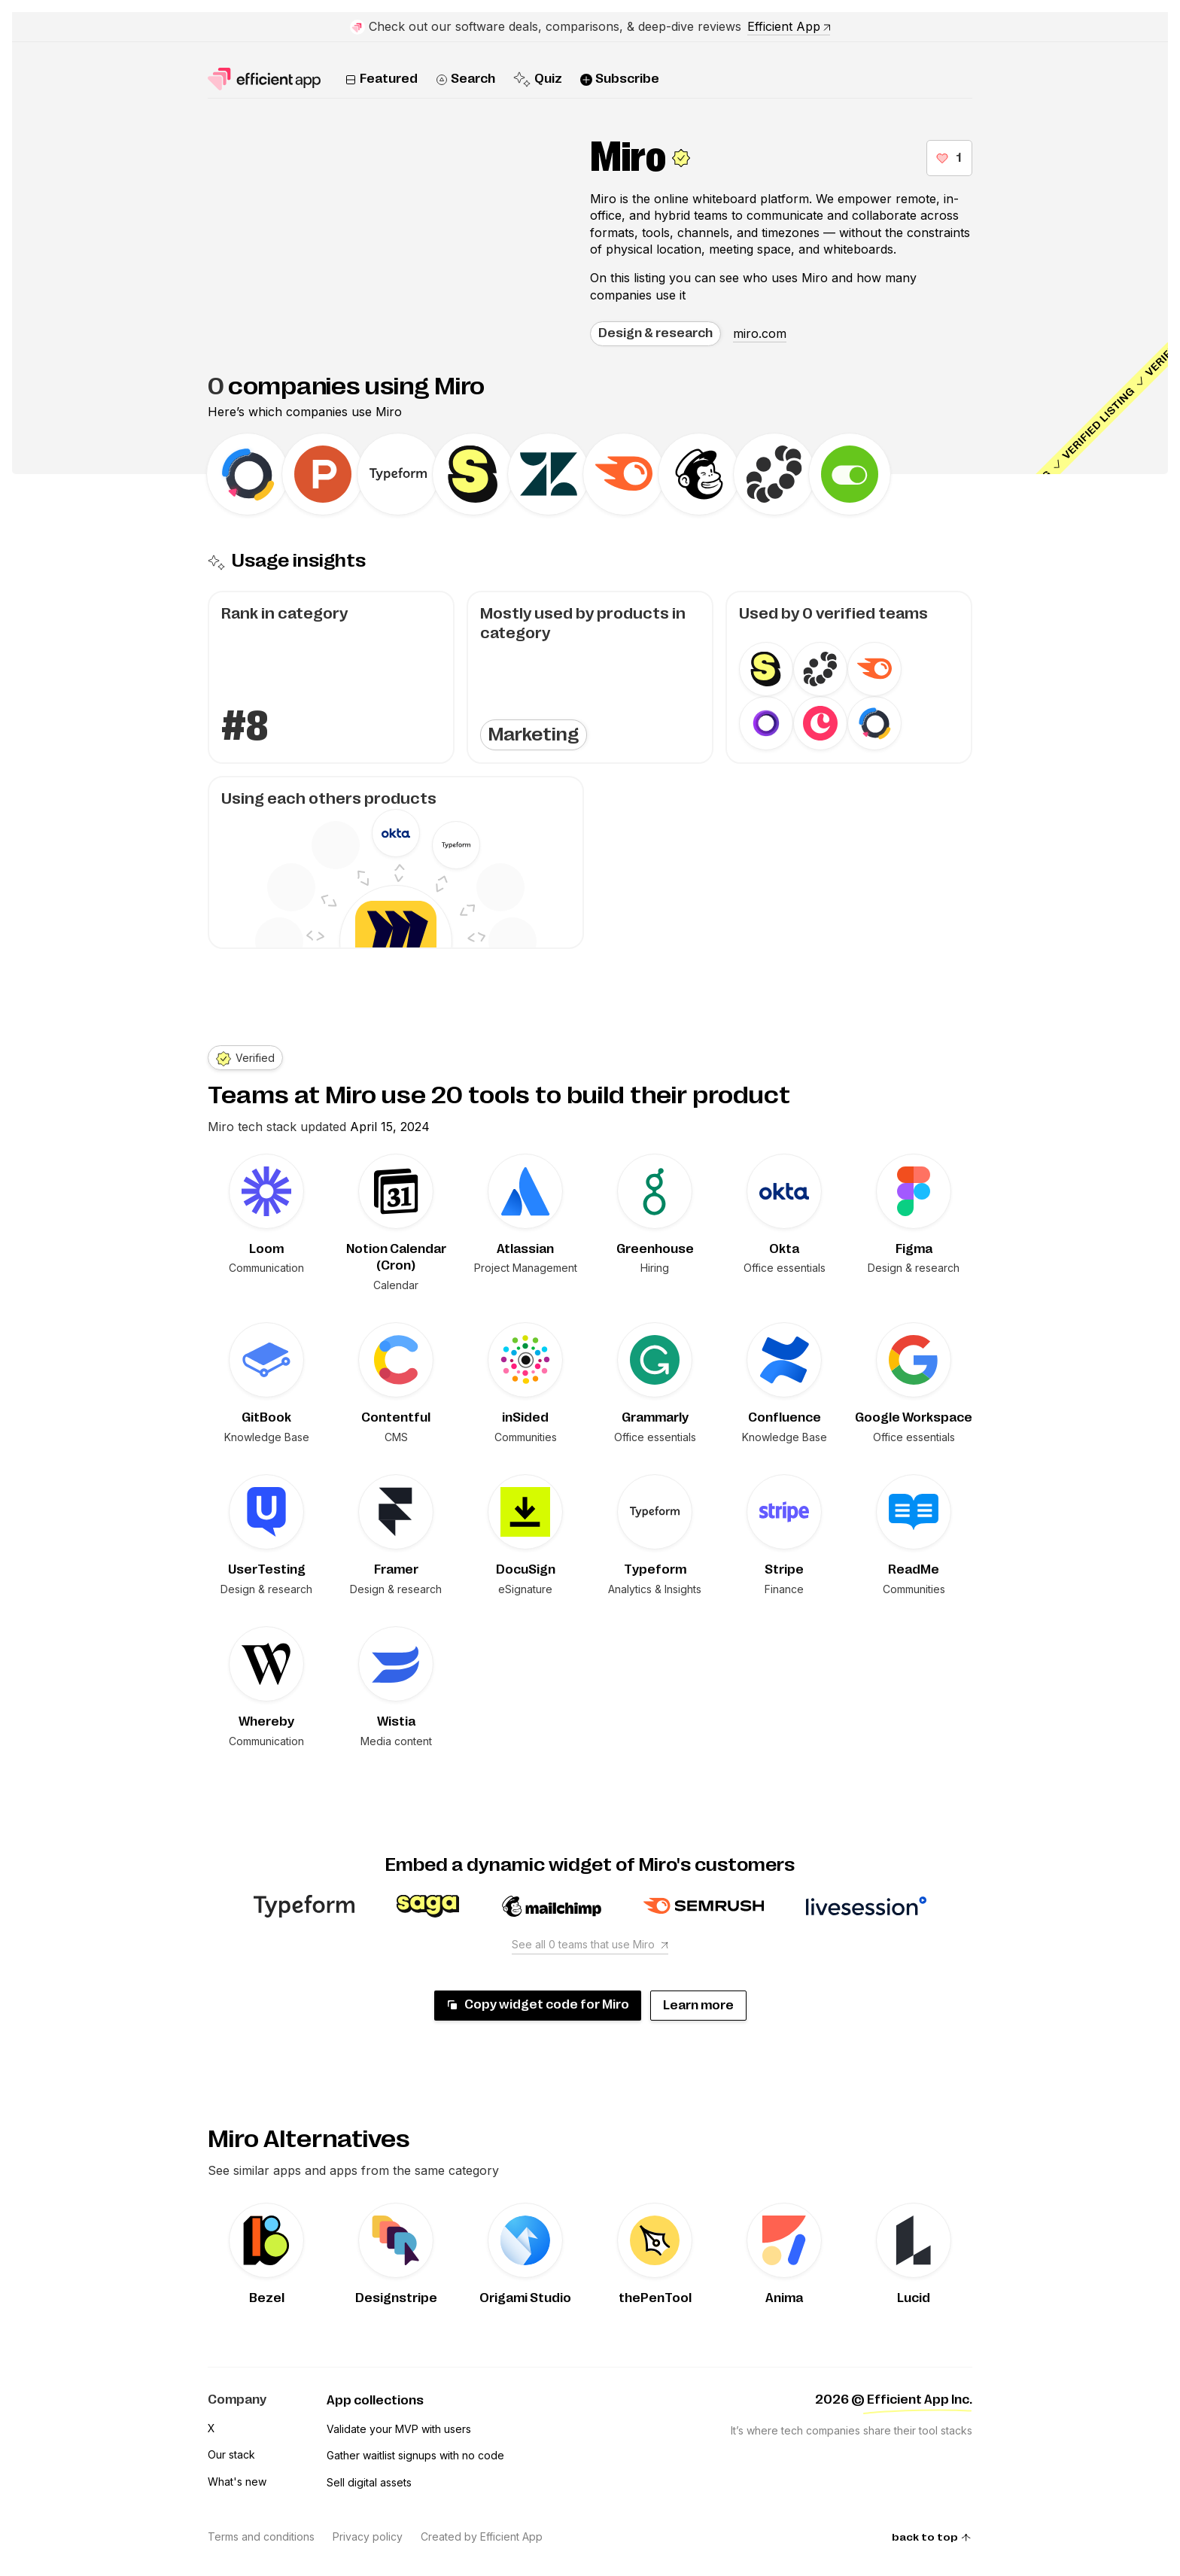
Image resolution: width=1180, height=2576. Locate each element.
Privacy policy (368, 2536)
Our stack (231, 2454)
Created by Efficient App (482, 2536)
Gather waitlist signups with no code (415, 2455)
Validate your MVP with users (399, 2428)
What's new (237, 2481)
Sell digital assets (369, 2482)
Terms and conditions (261, 2536)
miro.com (759, 333)
